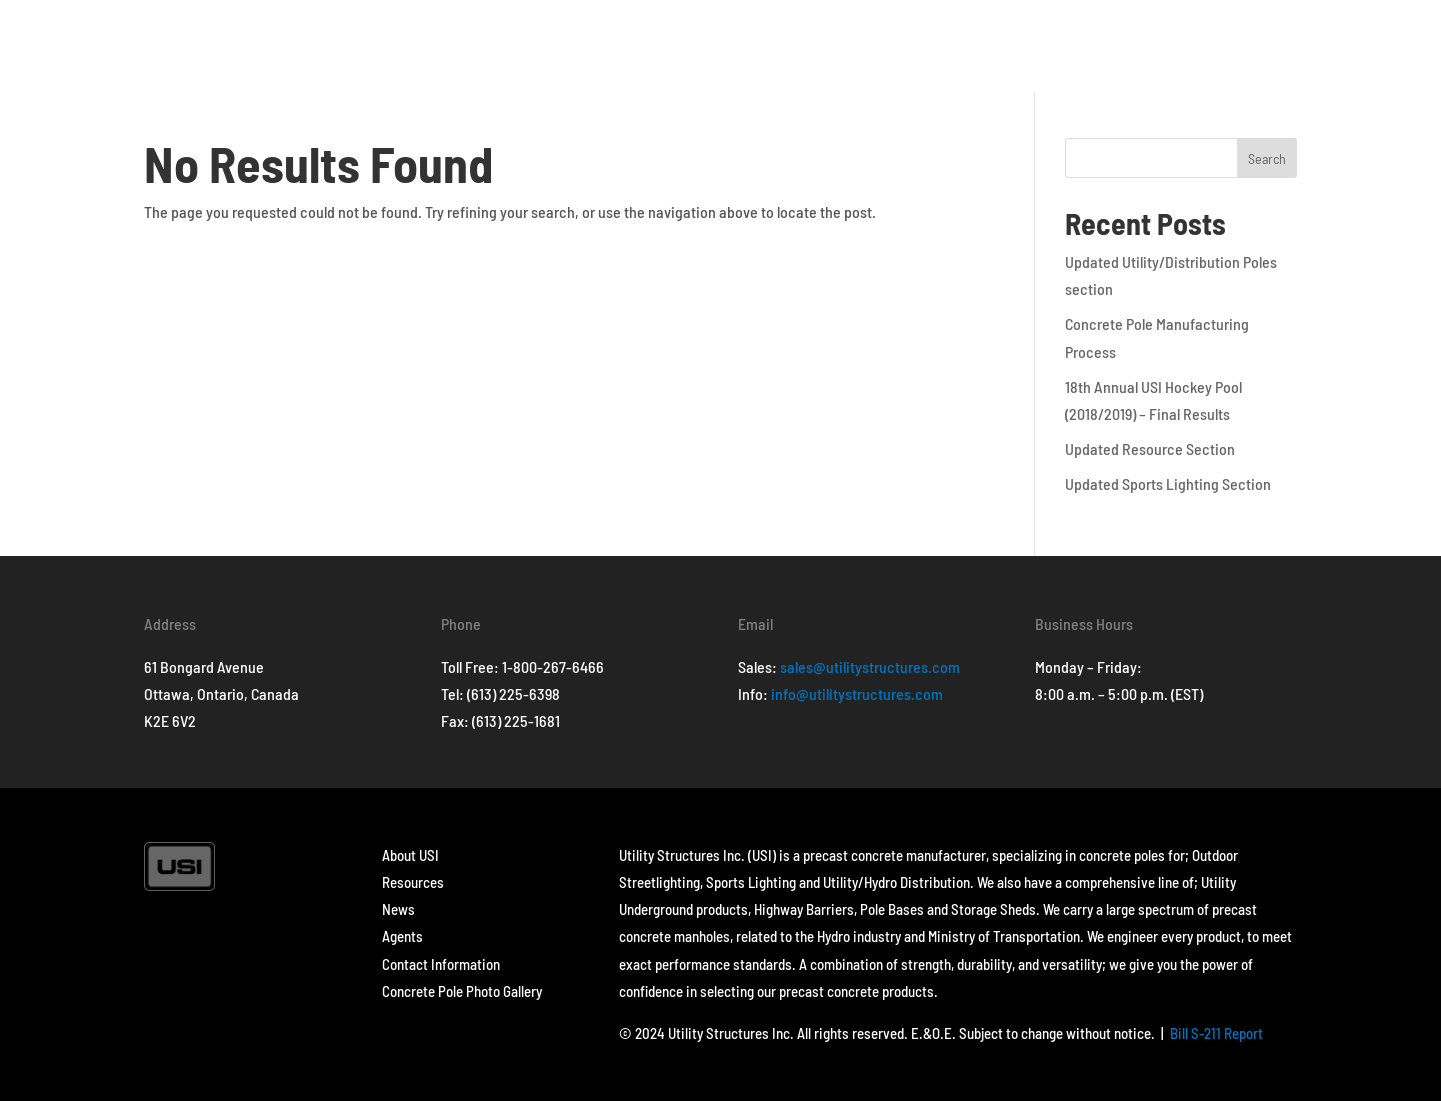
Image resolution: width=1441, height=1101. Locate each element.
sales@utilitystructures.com (870, 666)
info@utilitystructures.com (857, 693)
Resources (413, 882)
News (398, 909)
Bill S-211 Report (1216, 1033)
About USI (410, 855)
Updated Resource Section (1150, 448)
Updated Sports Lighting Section (1168, 483)
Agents (402, 936)
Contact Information (441, 964)
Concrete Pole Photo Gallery (462, 991)
